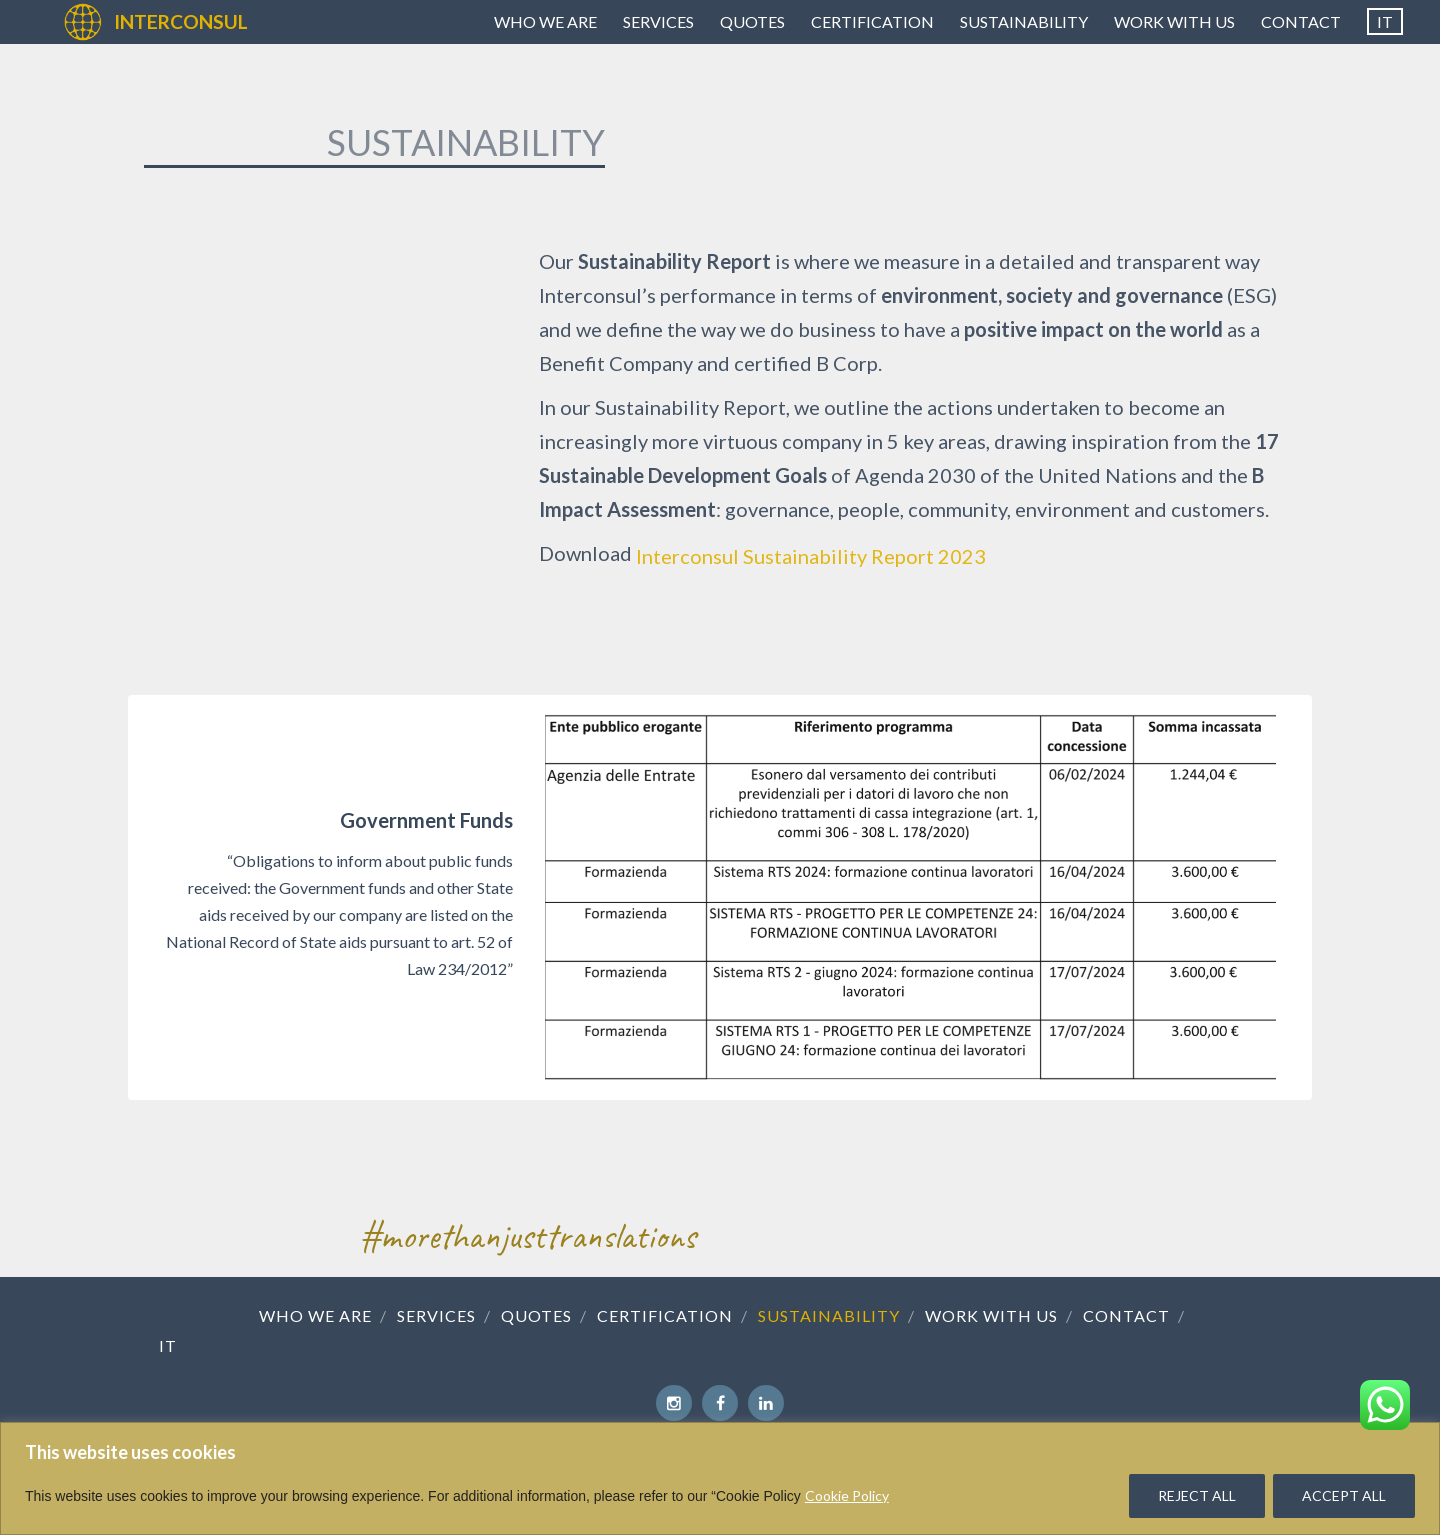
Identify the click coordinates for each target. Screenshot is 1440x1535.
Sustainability (1024, 21)
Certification (872, 21)
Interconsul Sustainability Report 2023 (811, 556)
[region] (720, 1478)
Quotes (752, 21)
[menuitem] (1385, 22)
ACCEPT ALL (1344, 1495)
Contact (1301, 21)
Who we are (545, 21)
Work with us (1174, 21)
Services (658, 21)
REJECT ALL (1197, 1495)
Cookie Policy (847, 1495)
